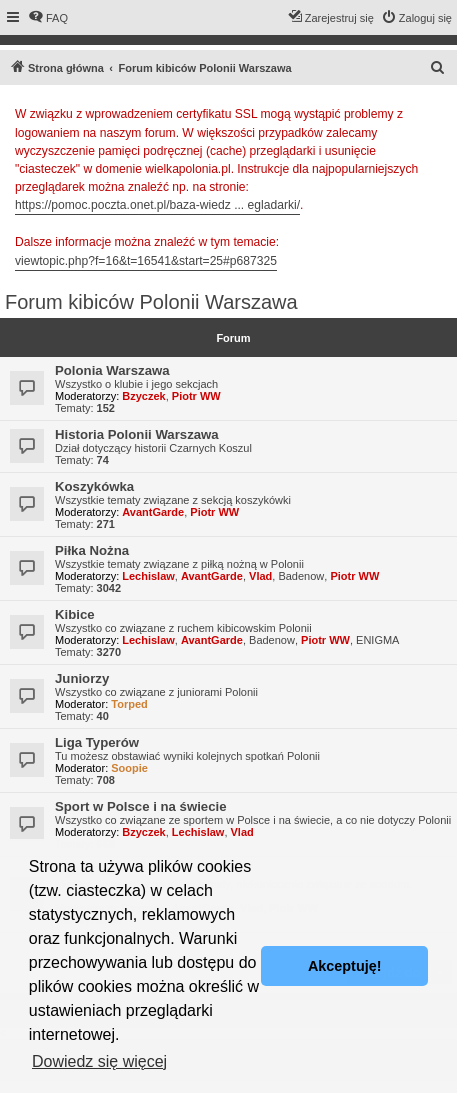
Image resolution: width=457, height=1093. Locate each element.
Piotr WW (196, 396)
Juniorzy (82, 678)
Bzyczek (143, 396)
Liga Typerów (97, 742)
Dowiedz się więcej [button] (99, 1061)
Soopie (129, 768)
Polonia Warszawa (112, 370)
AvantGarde (153, 512)
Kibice (75, 614)
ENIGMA (377, 640)
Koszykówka (94, 486)
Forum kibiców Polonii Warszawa (151, 302)
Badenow (301, 576)
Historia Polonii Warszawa (137, 434)
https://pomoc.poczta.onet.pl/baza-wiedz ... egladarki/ (157, 205)
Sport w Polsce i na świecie (141, 806)
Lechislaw (148, 576)
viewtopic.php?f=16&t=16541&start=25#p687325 (146, 261)
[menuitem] (48, 18)
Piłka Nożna (92, 550)
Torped (129, 704)
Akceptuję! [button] (345, 966)
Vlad (260, 576)
